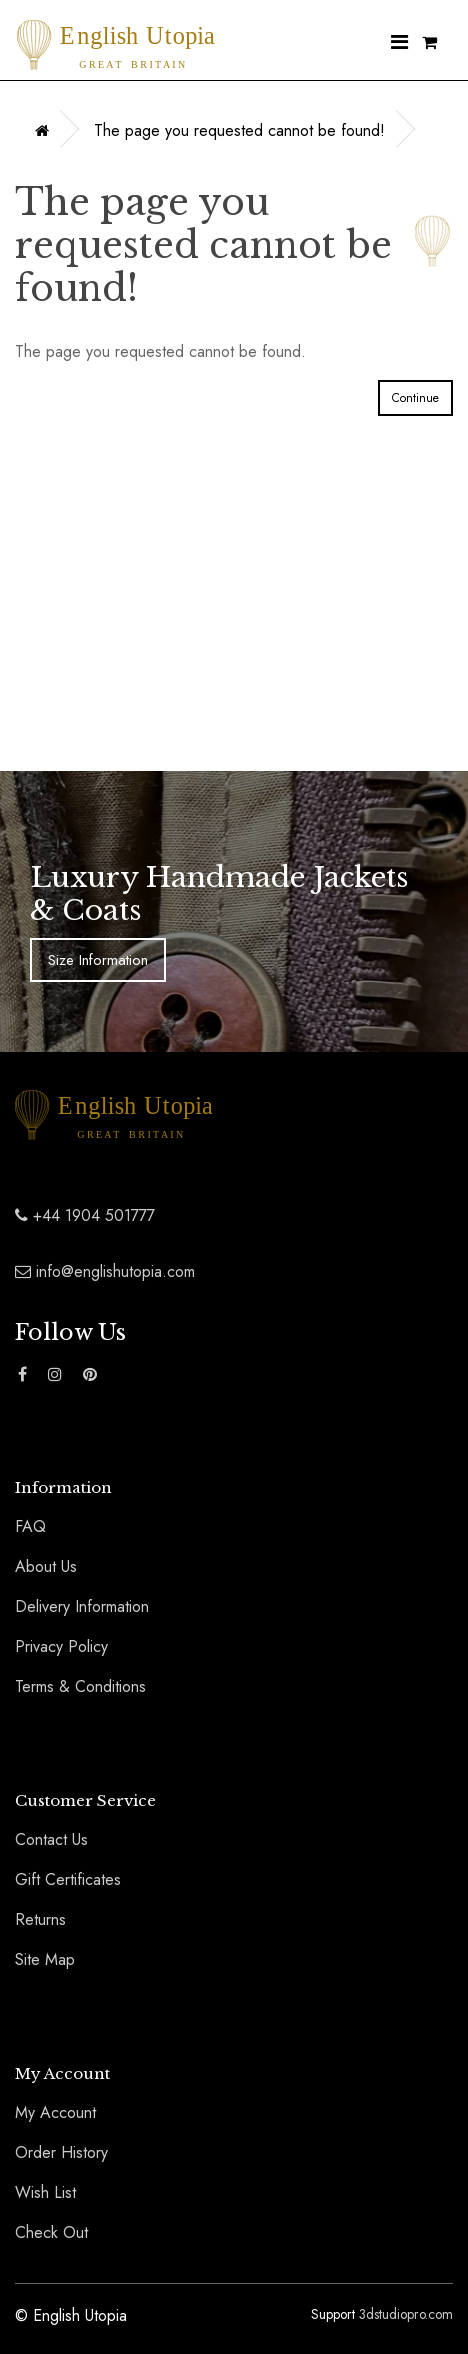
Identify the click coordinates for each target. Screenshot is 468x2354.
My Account (55, 2112)
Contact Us (51, 1839)
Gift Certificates (68, 1879)
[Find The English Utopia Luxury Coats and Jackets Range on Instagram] (55, 1375)
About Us (46, 1566)
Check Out (51, 2232)
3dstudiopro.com (406, 2314)
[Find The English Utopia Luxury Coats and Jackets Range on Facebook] (22, 1375)
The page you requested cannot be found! (239, 130)
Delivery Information (82, 1606)
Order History (61, 2152)
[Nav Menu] (399, 43)
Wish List (45, 2192)
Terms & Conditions (80, 1686)
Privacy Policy (61, 1646)
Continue (415, 398)
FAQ (30, 1526)
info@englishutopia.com (105, 1271)
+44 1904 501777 (85, 1215)
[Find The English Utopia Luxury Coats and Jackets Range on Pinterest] (90, 1375)
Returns (40, 1919)
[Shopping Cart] (429, 43)
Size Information (98, 960)
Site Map (45, 1959)
